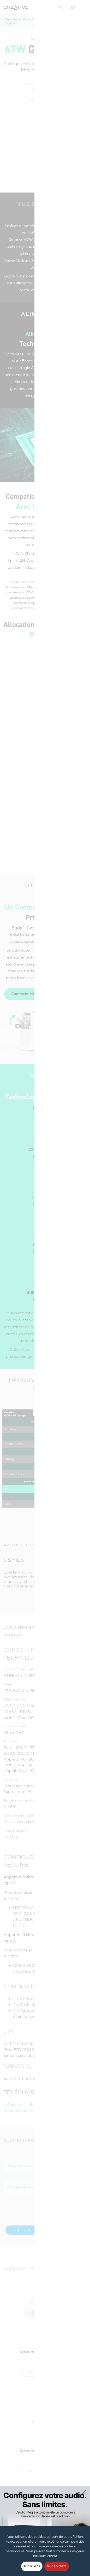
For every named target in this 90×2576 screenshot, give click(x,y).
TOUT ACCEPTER (56, 2566)
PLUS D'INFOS (32, 2566)
